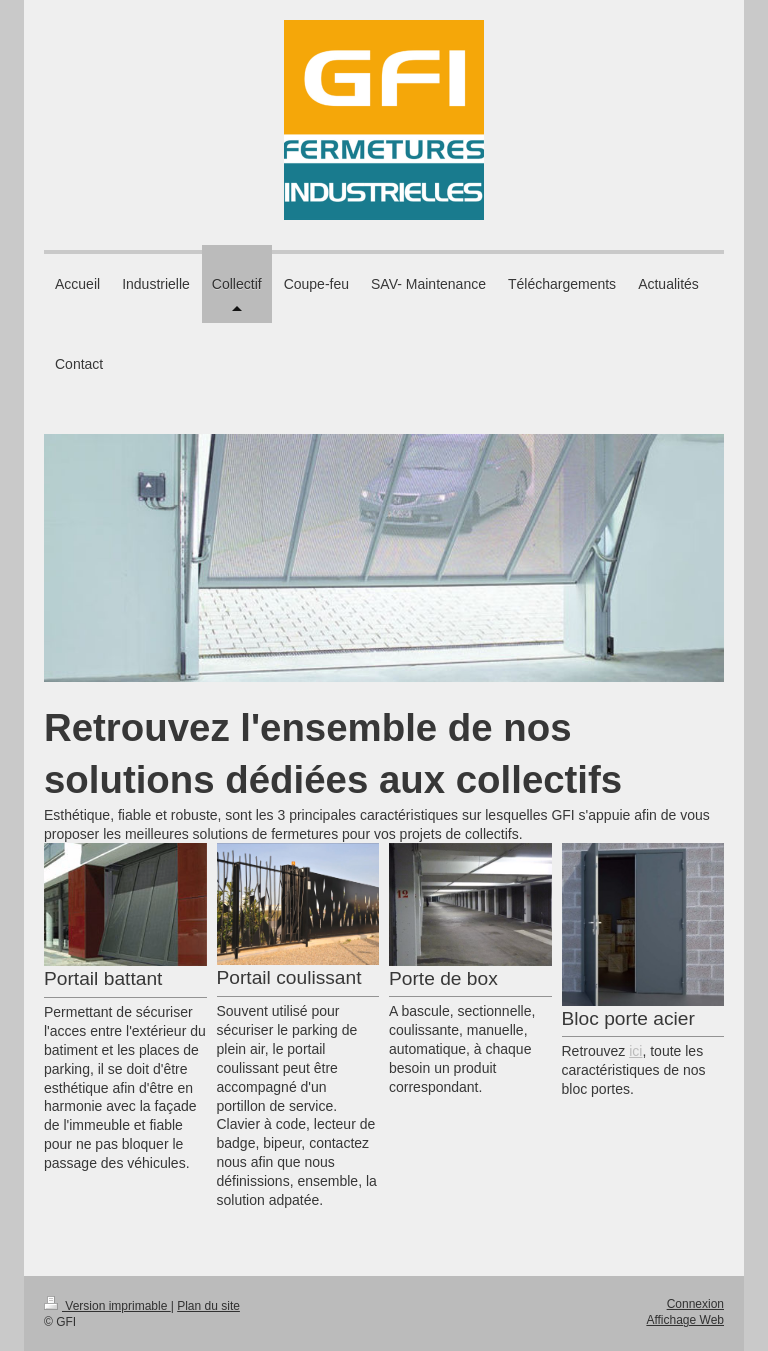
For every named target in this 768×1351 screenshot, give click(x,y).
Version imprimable (107, 1306)
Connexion (695, 1304)
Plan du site (208, 1306)
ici (635, 1051)
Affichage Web (685, 1320)
